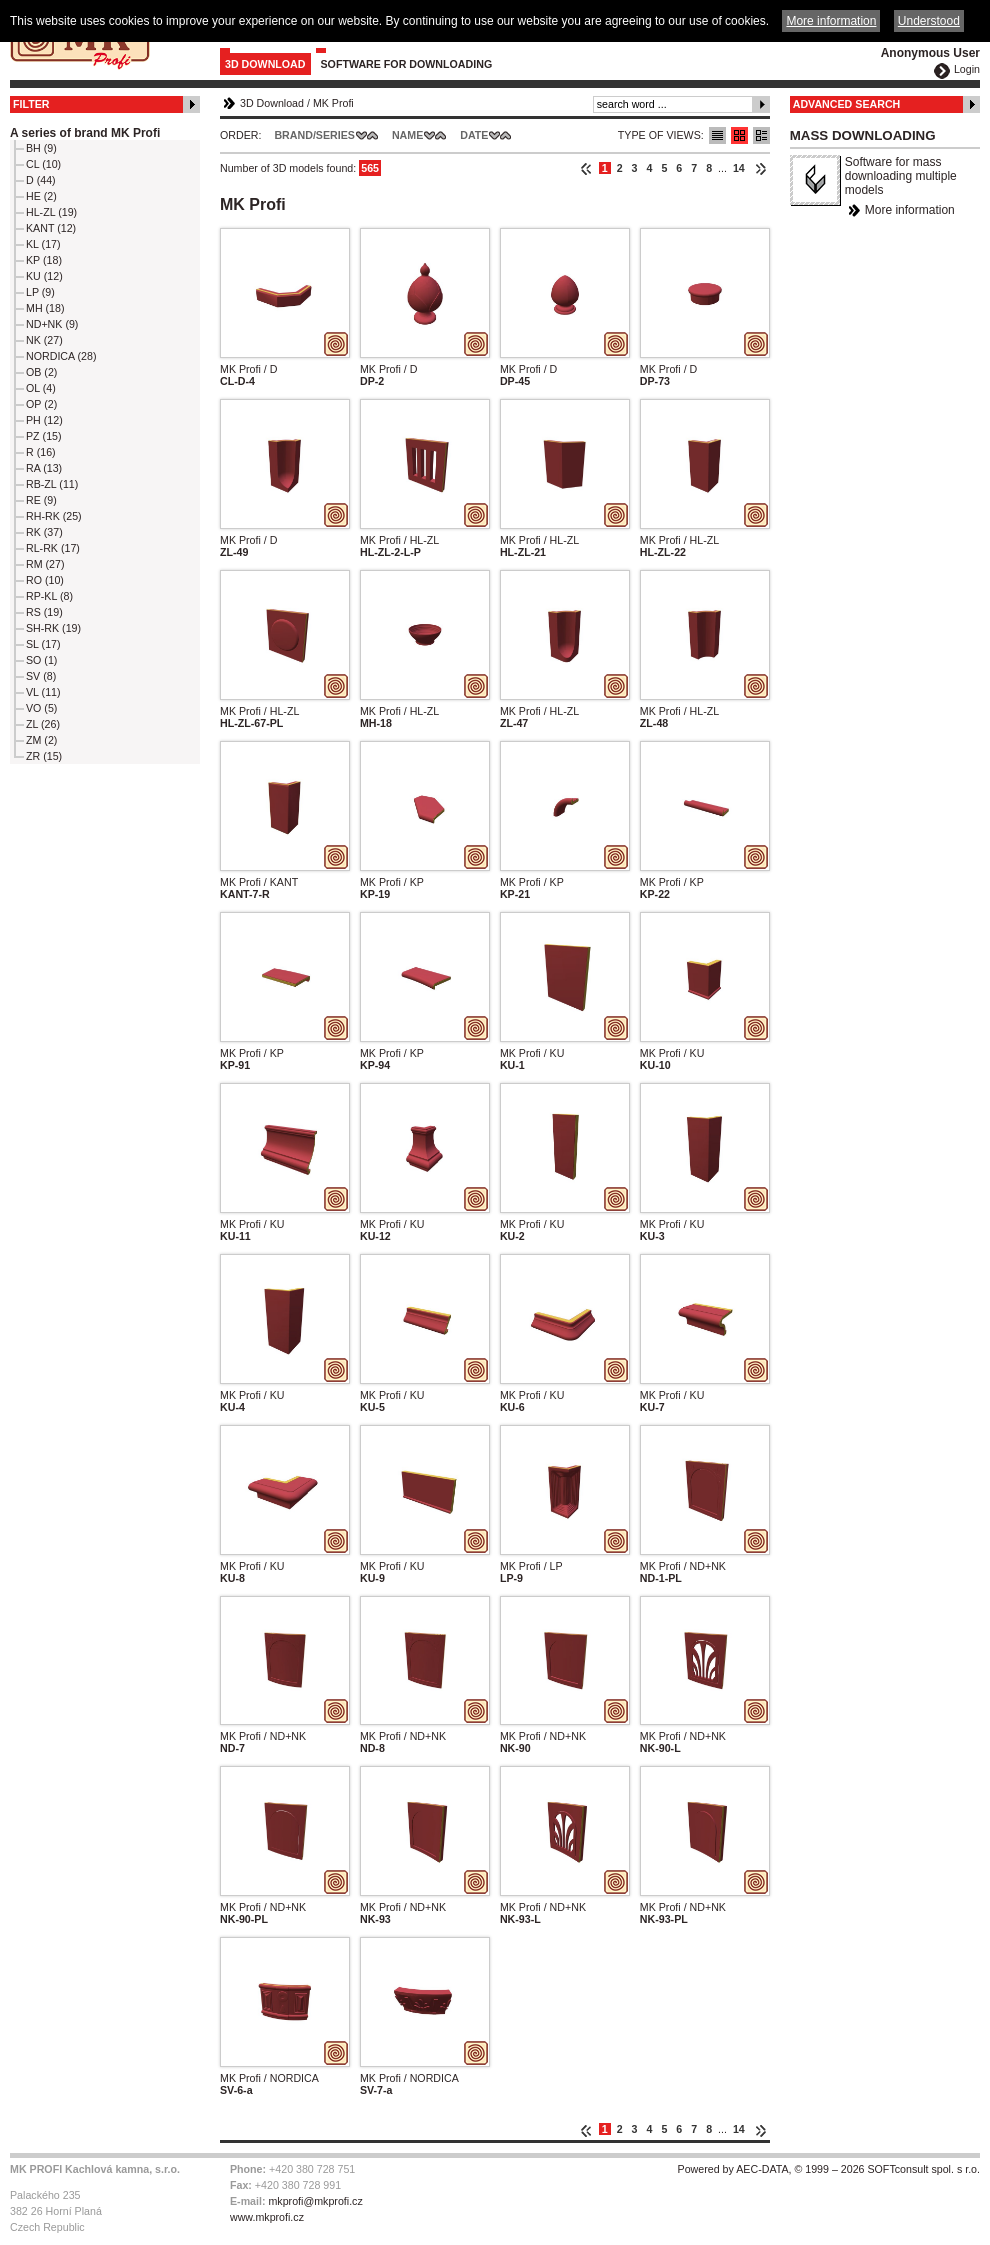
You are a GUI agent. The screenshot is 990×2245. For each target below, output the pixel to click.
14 (739, 168)
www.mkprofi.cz (267, 2217)
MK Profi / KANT (259, 882)
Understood (929, 21)
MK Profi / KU (532, 1053)
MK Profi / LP (531, 1566)
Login (967, 69)
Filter (31, 104)
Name (407, 135)
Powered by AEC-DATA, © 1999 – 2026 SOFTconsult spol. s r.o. (829, 2169)
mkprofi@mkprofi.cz (315, 2201)
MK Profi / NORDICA (269, 2078)
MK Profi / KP (392, 882)
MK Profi (333, 103)
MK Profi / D (248, 369)
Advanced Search (847, 104)
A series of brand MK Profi (85, 133)
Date (474, 135)
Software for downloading (407, 64)
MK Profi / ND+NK (683, 1566)
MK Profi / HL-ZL (399, 540)
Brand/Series (314, 135)
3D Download (265, 64)
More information (910, 210)
